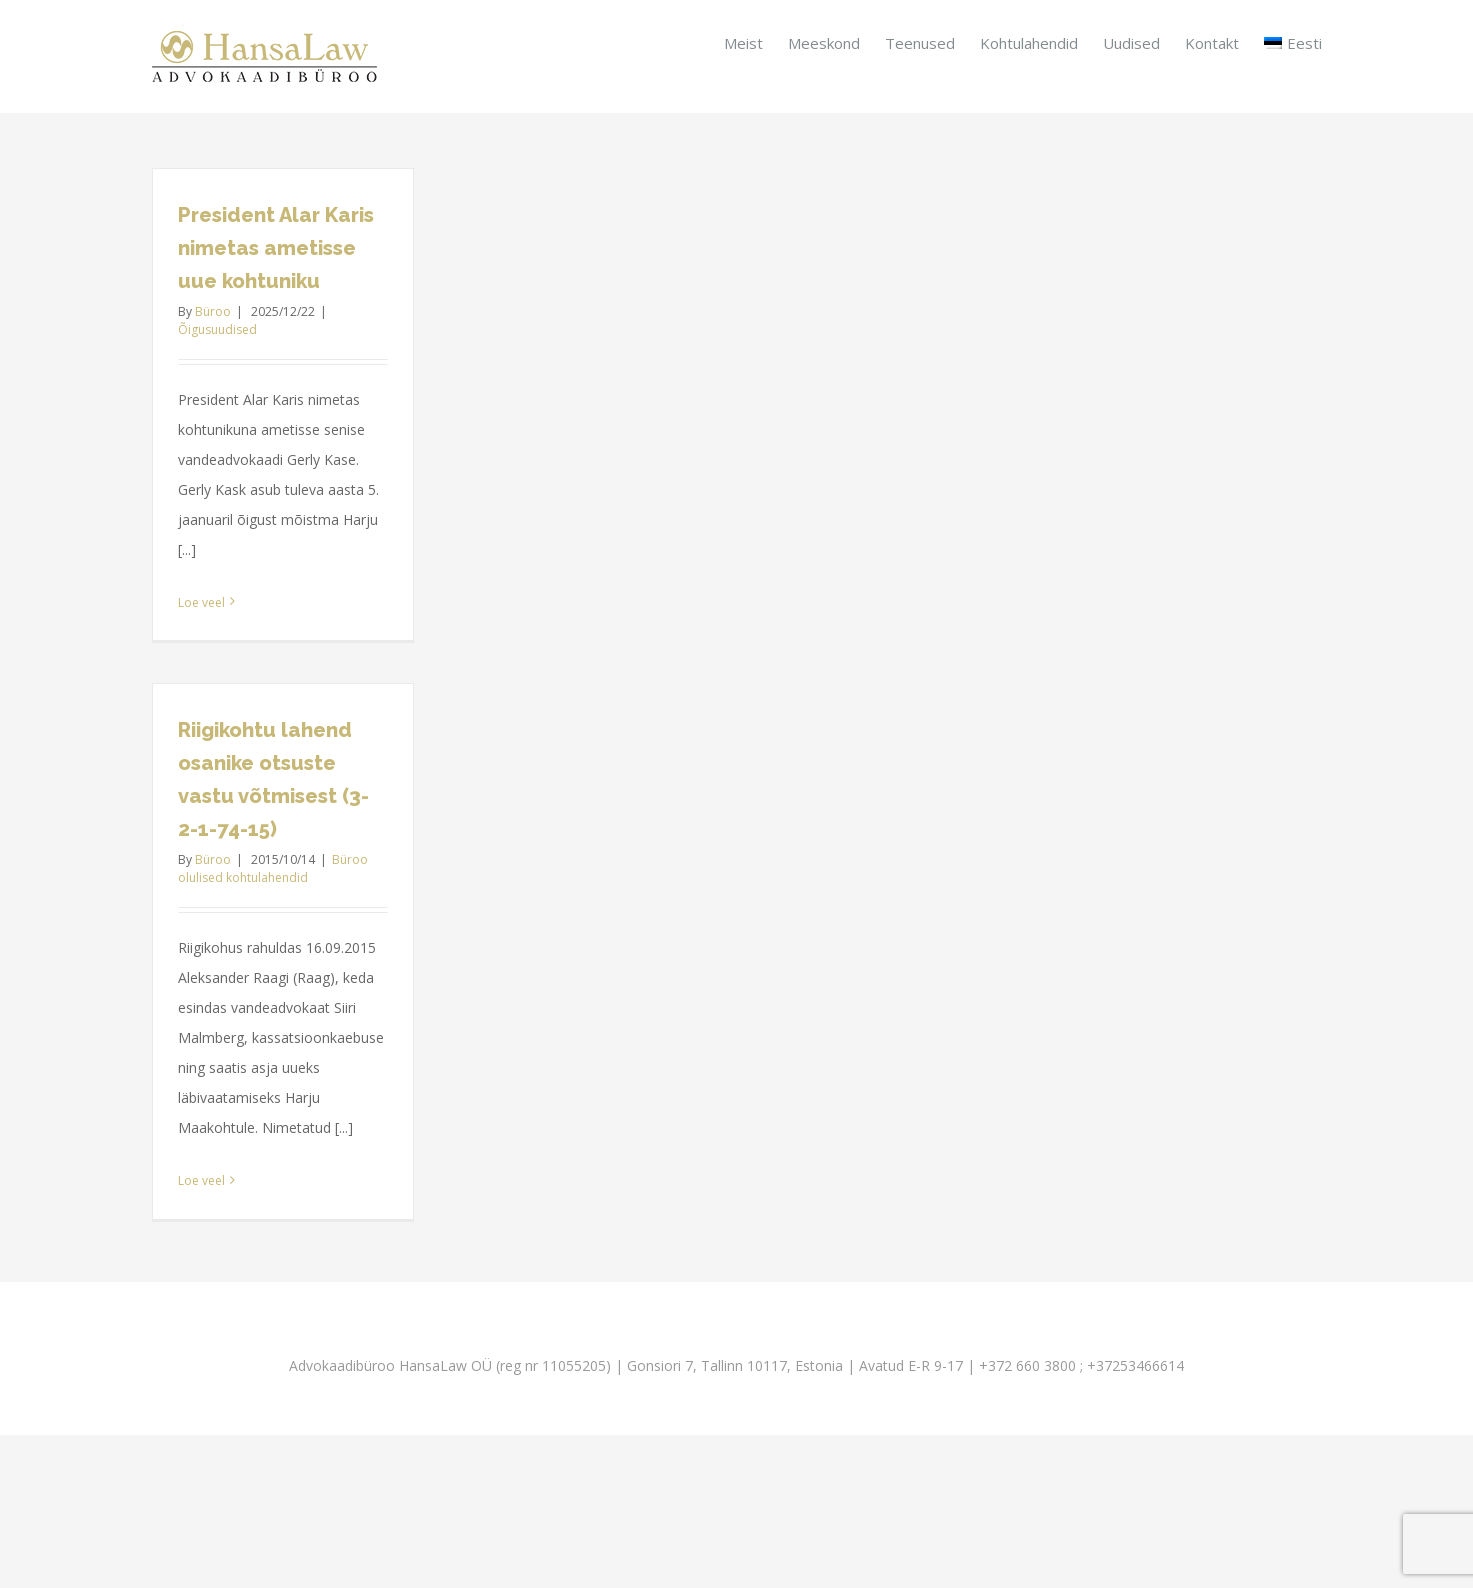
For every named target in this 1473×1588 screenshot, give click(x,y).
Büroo (213, 311)
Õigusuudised (217, 329)
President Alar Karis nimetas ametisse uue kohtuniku (276, 248)
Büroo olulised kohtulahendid (273, 868)
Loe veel (201, 602)
